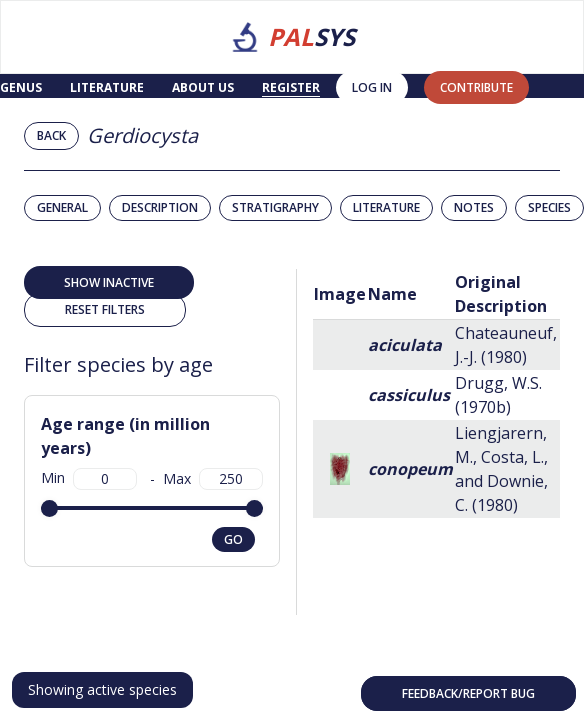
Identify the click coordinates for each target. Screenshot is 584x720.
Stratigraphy (275, 207)
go (233, 539)
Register (291, 87)
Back (51, 135)
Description (160, 207)
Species (549, 207)
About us (203, 87)
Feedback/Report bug (468, 693)
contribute (476, 87)
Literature (107, 87)
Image (340, 294)
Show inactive (109, 282)
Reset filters (105, 309)
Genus (21, 87)
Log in (372, 87)
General (62, 207)
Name (392, 294)
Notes (474, 207)
